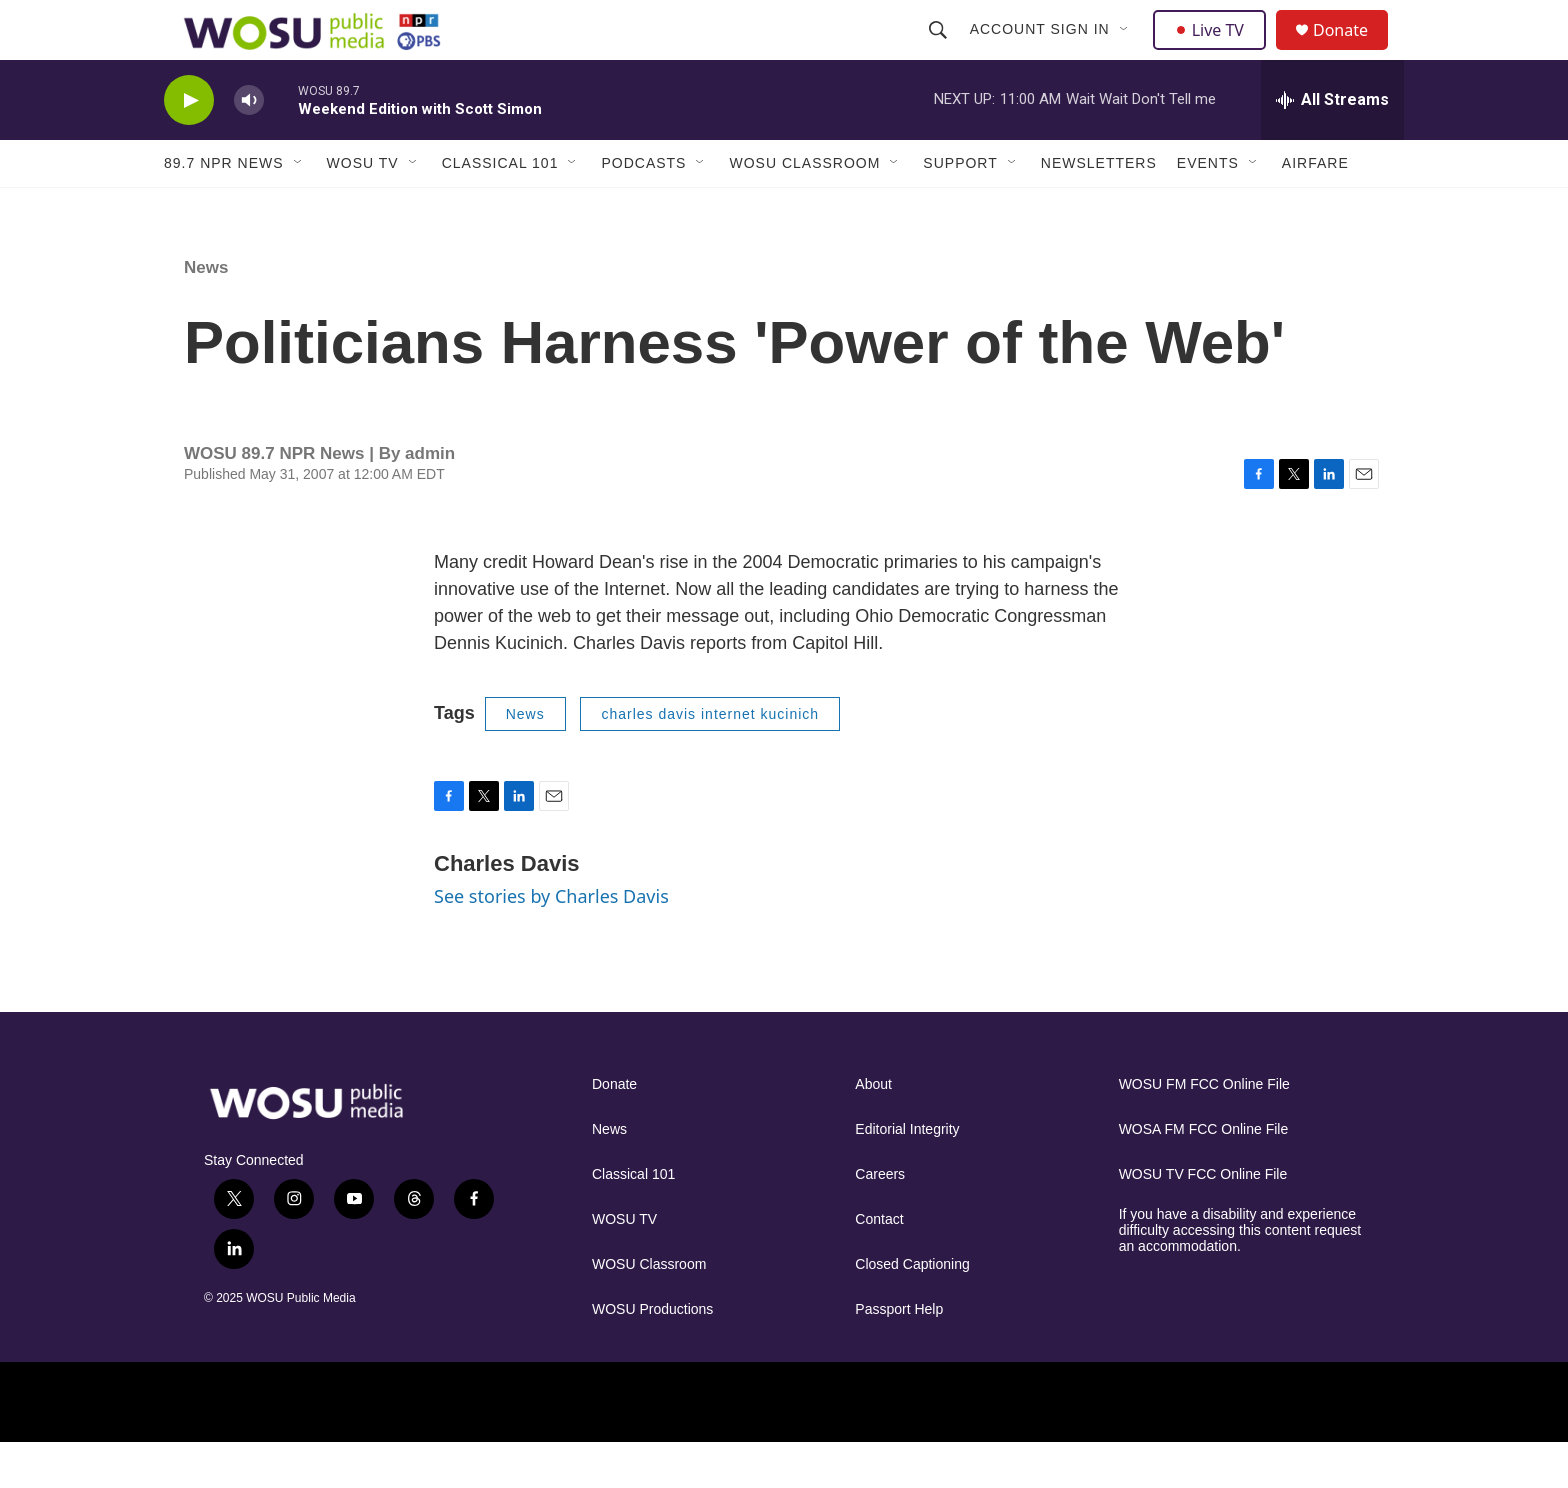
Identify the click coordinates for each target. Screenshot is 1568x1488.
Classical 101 (500, 208)
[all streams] (1332, 145)
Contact (879, 1264)
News (206, 312)
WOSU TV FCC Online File (1203, 1219)
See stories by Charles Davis (551, 941)
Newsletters (1099, 208)
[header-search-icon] (940, 52)
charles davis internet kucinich (710, 759)
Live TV (1215, 52)
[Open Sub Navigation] (1127, 52)
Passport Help (899, 1354)
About (873, 1129)
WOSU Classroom (804, 208)
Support (960, 208)
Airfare (1315, 208)
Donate (1353, 52)
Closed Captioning (912, 1309)
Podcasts (643, 208)
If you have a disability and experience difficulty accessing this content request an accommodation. (1240, 1275)
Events (1208, 208)
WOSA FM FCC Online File (1204, 1174)
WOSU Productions (652, 1354)
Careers (880, 1219)
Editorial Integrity (907, 1174)
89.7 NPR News (224, 208)
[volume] (249, 145)
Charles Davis (507, 908)
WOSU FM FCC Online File (1204, 1129)
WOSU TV (363, 208)
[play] (189, 145)
